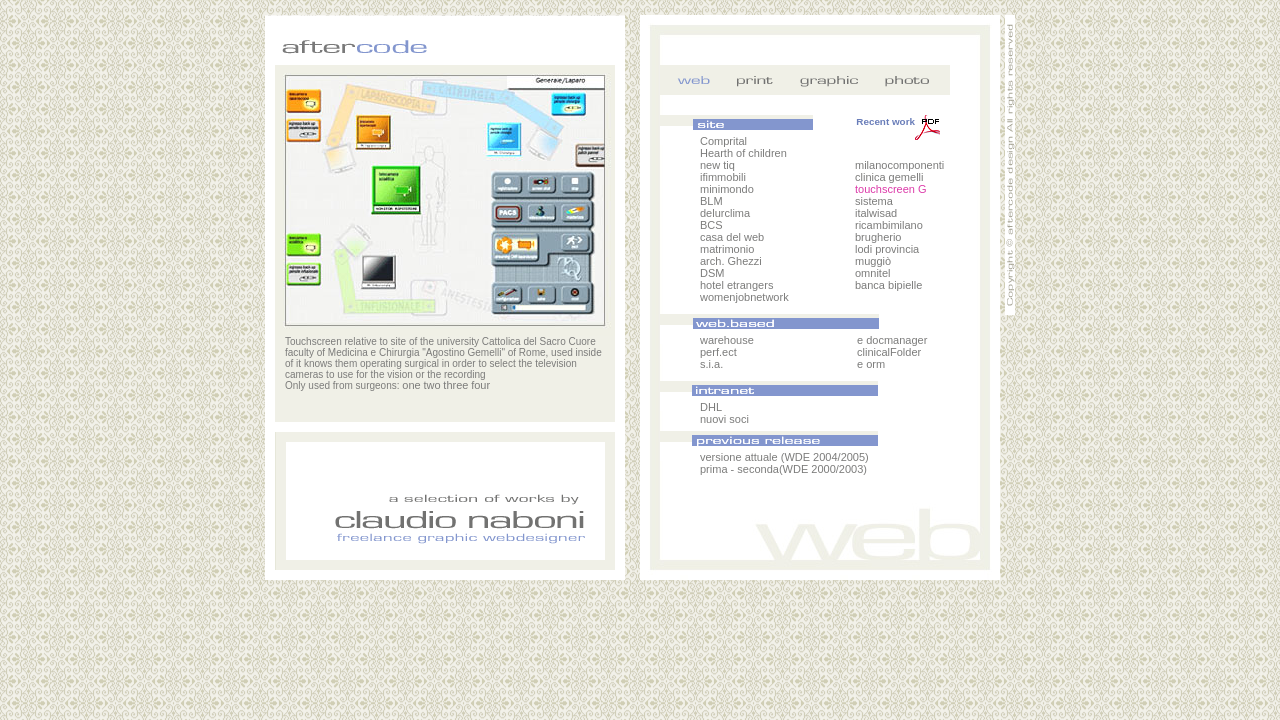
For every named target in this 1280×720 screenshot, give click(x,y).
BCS (711, 225)
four (480, 385)
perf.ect (718, 352)
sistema (874, 201)
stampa (765, 80)
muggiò (873, 261)
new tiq (717, 165)
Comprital (723, 141)
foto (905, 80)
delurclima (725, 213)
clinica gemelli (889, 177)
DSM (712, 273)
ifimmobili (723, 177)
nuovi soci (724, 419)
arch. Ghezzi (731, 261)
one (411, 385)
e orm (871, 364)
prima (714, 469)
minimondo (727, 189)
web (695, 80)
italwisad (876, 213)
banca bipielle (888, 285)
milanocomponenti (899, 165)
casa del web (732, 237)
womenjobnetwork (744, 297)
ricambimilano (889, 225)
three (455, 385)
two (431, 385)
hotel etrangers (736, 285)
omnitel (872, 273)
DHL (711, 407)
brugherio (878, 237)
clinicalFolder (889, 352)
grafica (835, 80)
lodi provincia (887, 249)
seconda (758, 469)
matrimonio (727, 249)
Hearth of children (743, 153)
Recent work (898, 121)
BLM (711, 201)
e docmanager (892, 340)
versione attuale (740, 457)
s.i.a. (711, 364)
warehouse (727, 340)
